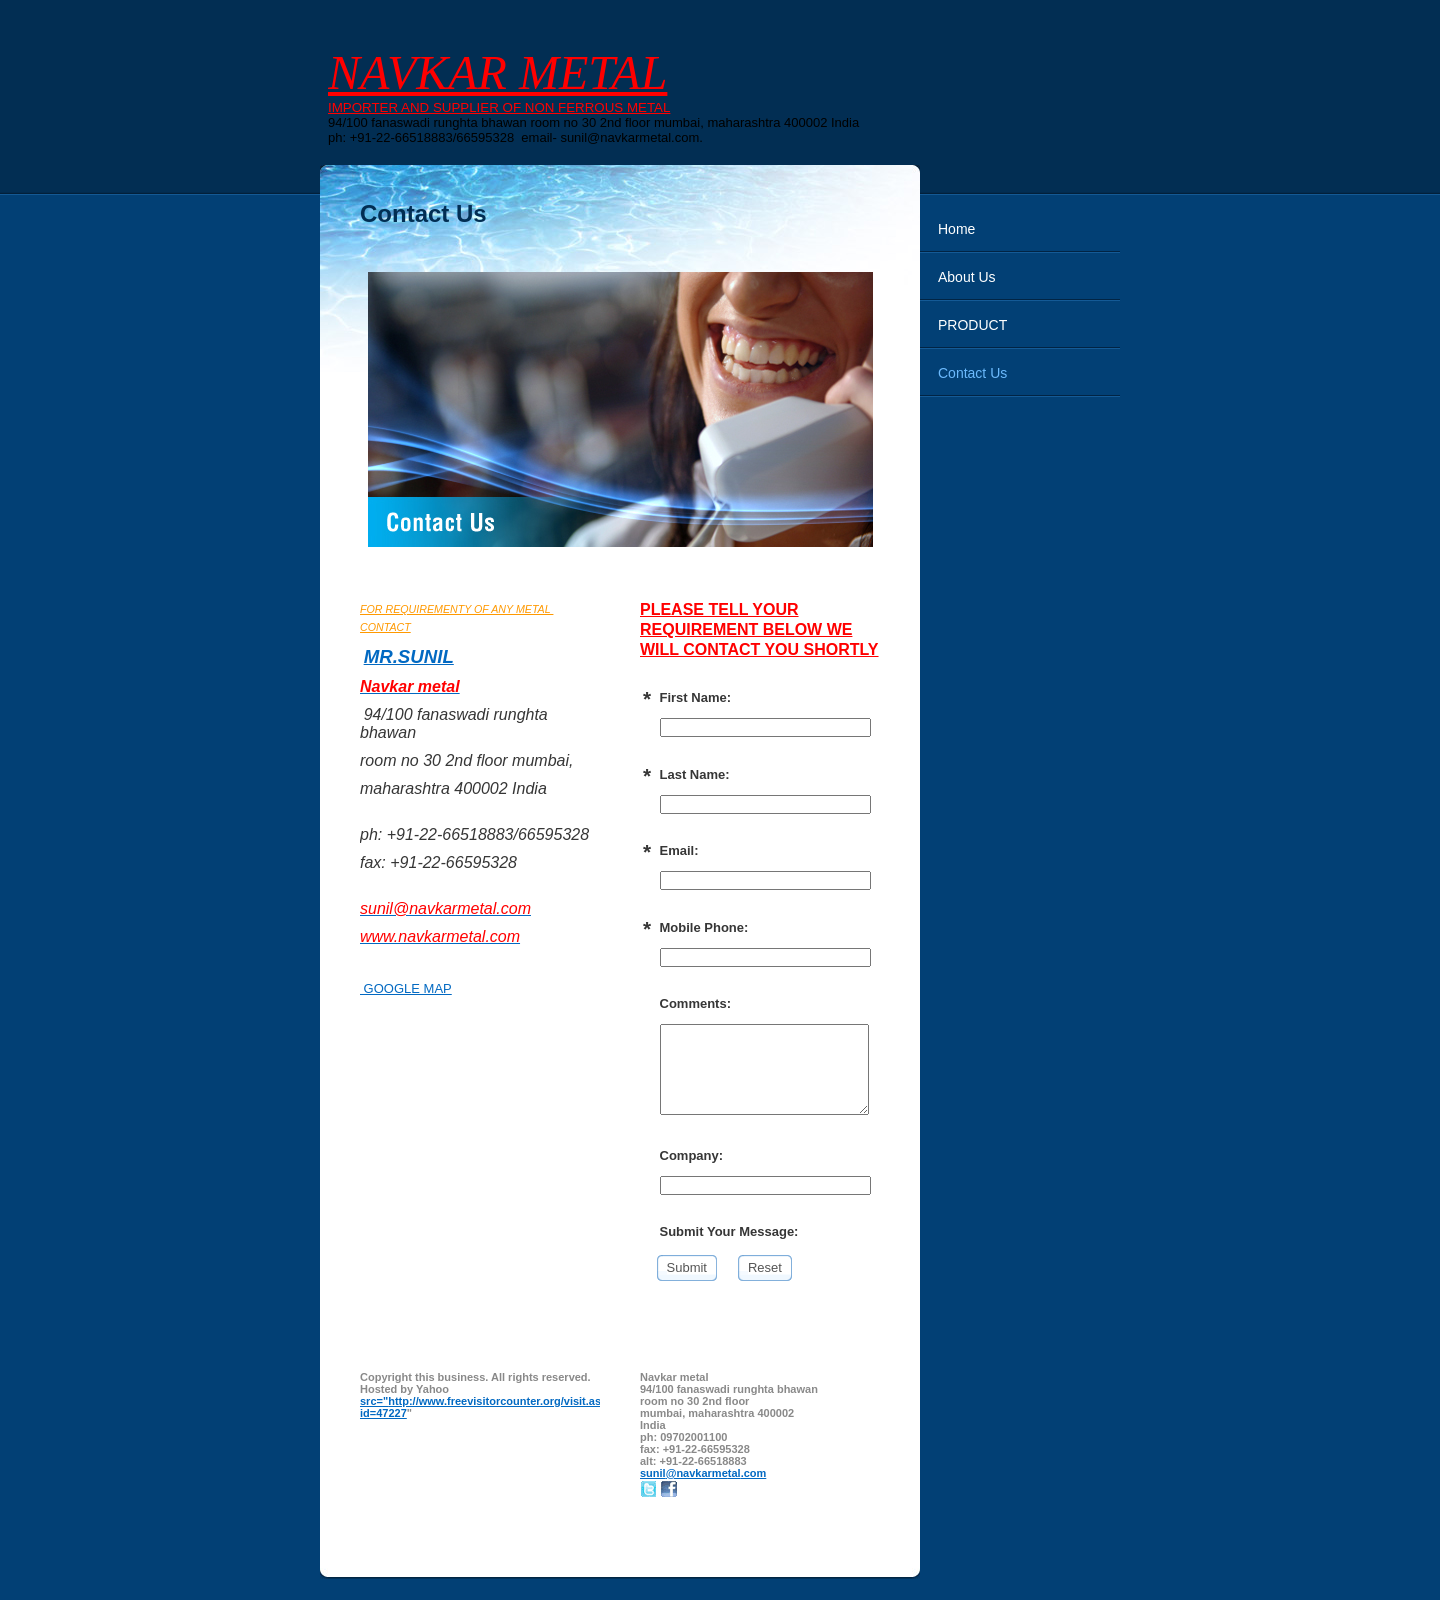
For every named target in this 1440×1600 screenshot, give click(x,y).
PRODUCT (972, 325)
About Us (967, 277)
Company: (692, 1155)
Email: (679, 850)
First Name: (696, 697)
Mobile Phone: (704, 927)
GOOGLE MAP (406, 988)
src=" (374, 1401)
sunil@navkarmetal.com (703, 1473)
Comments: (696, 1003)
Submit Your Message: (729, 1231)
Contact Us (972, 373)
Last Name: (695, 774)
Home (956, 229)
